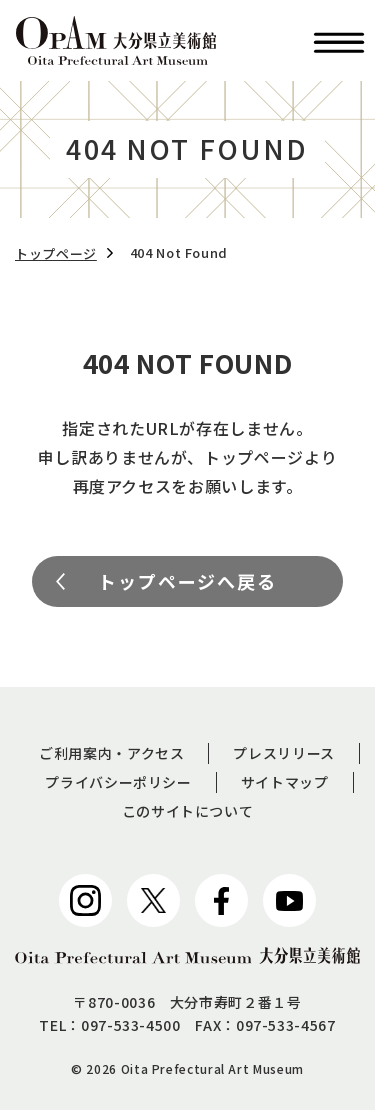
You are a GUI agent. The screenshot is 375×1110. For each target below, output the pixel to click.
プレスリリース (283, 753)
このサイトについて (188, 811)
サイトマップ (285, 782)
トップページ (56, 253)
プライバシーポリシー (118, 782)
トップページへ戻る (187, 581)
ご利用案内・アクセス (111, 753)
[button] (339, 40)
